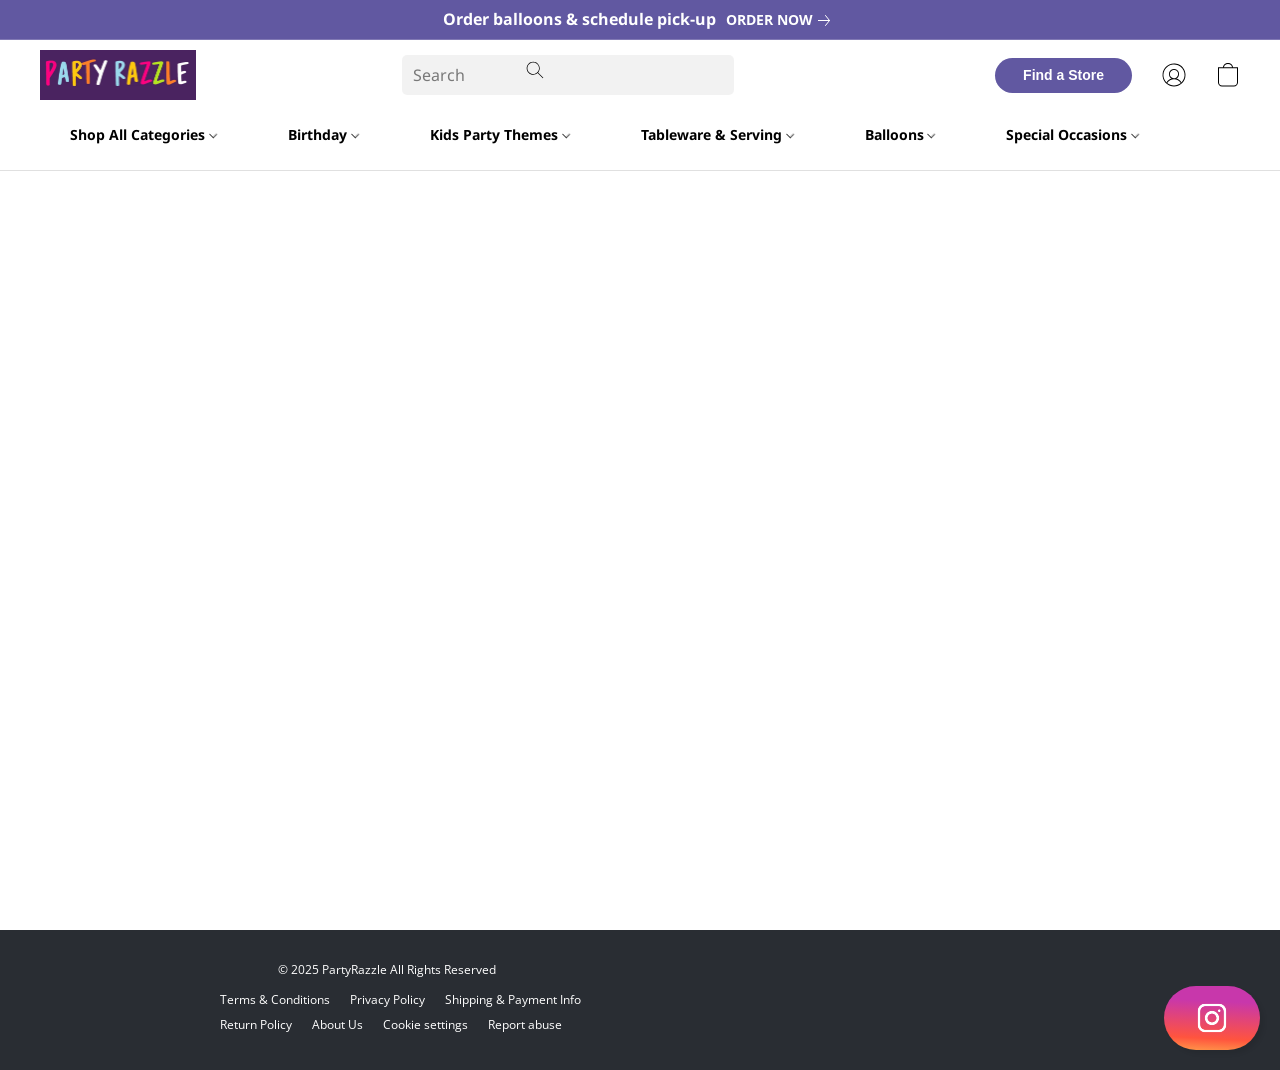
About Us (337, 1024)
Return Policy (256, 1024)
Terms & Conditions (275, 999)
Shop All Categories (143, 134)
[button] (1212, 1018)
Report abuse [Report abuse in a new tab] (525, 1024)
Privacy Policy (387, 999)
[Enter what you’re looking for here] (568, 75)
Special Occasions (1072, 134)
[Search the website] (535, 70)
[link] (782, 20)
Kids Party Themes (500, 134)
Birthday (323, 134)
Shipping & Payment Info (513, 999)
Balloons (900, 134)
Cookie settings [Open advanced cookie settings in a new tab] (425, 1024)
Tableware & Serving (717, 134)
